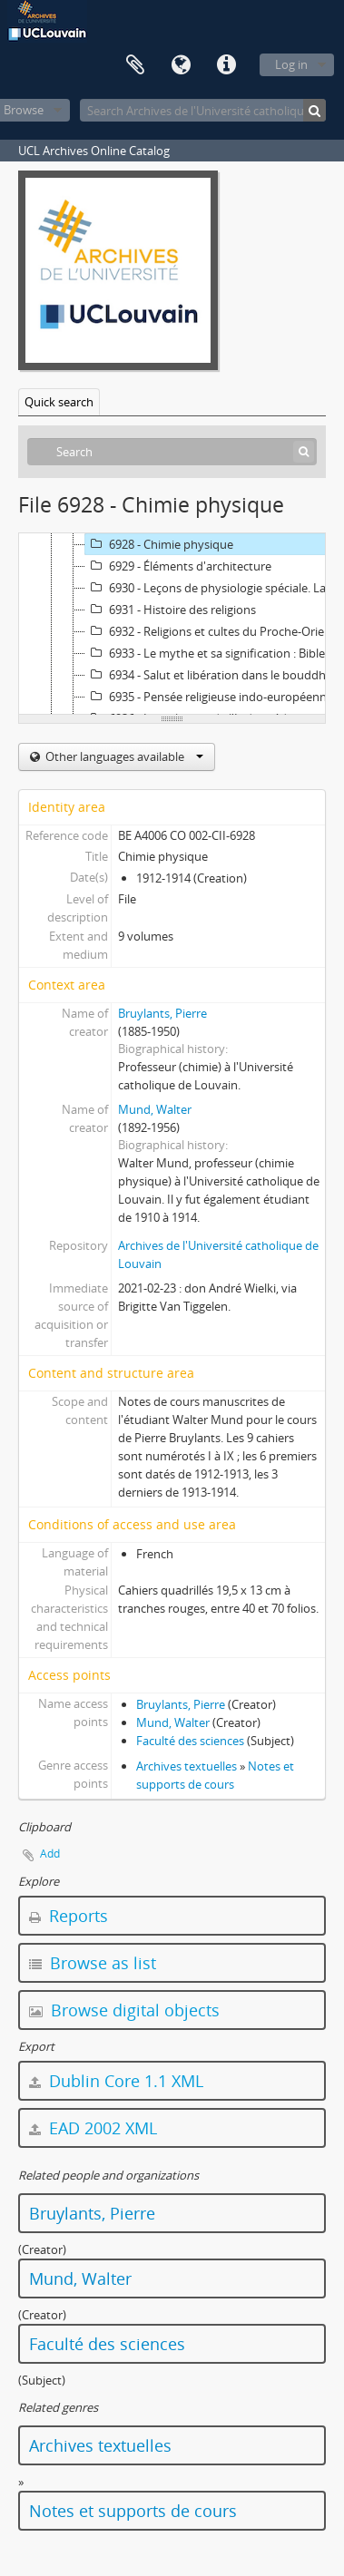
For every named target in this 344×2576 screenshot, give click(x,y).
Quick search (59, 402)
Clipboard (135, 65)
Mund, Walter (155, 1109)
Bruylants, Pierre (162, 1013)
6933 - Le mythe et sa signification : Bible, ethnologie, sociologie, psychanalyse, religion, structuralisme (213, 653)
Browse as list (92, 1963)
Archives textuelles (186, 1766)
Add (50, 1853)
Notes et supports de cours (133, 2511)
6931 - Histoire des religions (170, 609)
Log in (291, 64)
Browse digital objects (124, 2010)
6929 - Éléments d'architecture (178, 566)
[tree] (172, 624)
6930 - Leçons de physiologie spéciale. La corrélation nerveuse (213, 588)
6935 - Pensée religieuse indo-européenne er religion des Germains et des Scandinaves (213, 696)
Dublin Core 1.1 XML (116, 2081)
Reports (68, 1916)
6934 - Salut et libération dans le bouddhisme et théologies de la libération (213, 675)
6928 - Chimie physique (159, 544)
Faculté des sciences (190, 1740)
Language (180, 65)
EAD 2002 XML (93, 2128)
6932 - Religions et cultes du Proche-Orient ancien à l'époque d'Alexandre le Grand (213, 631)
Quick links (226, 65)
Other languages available (123, 756)
